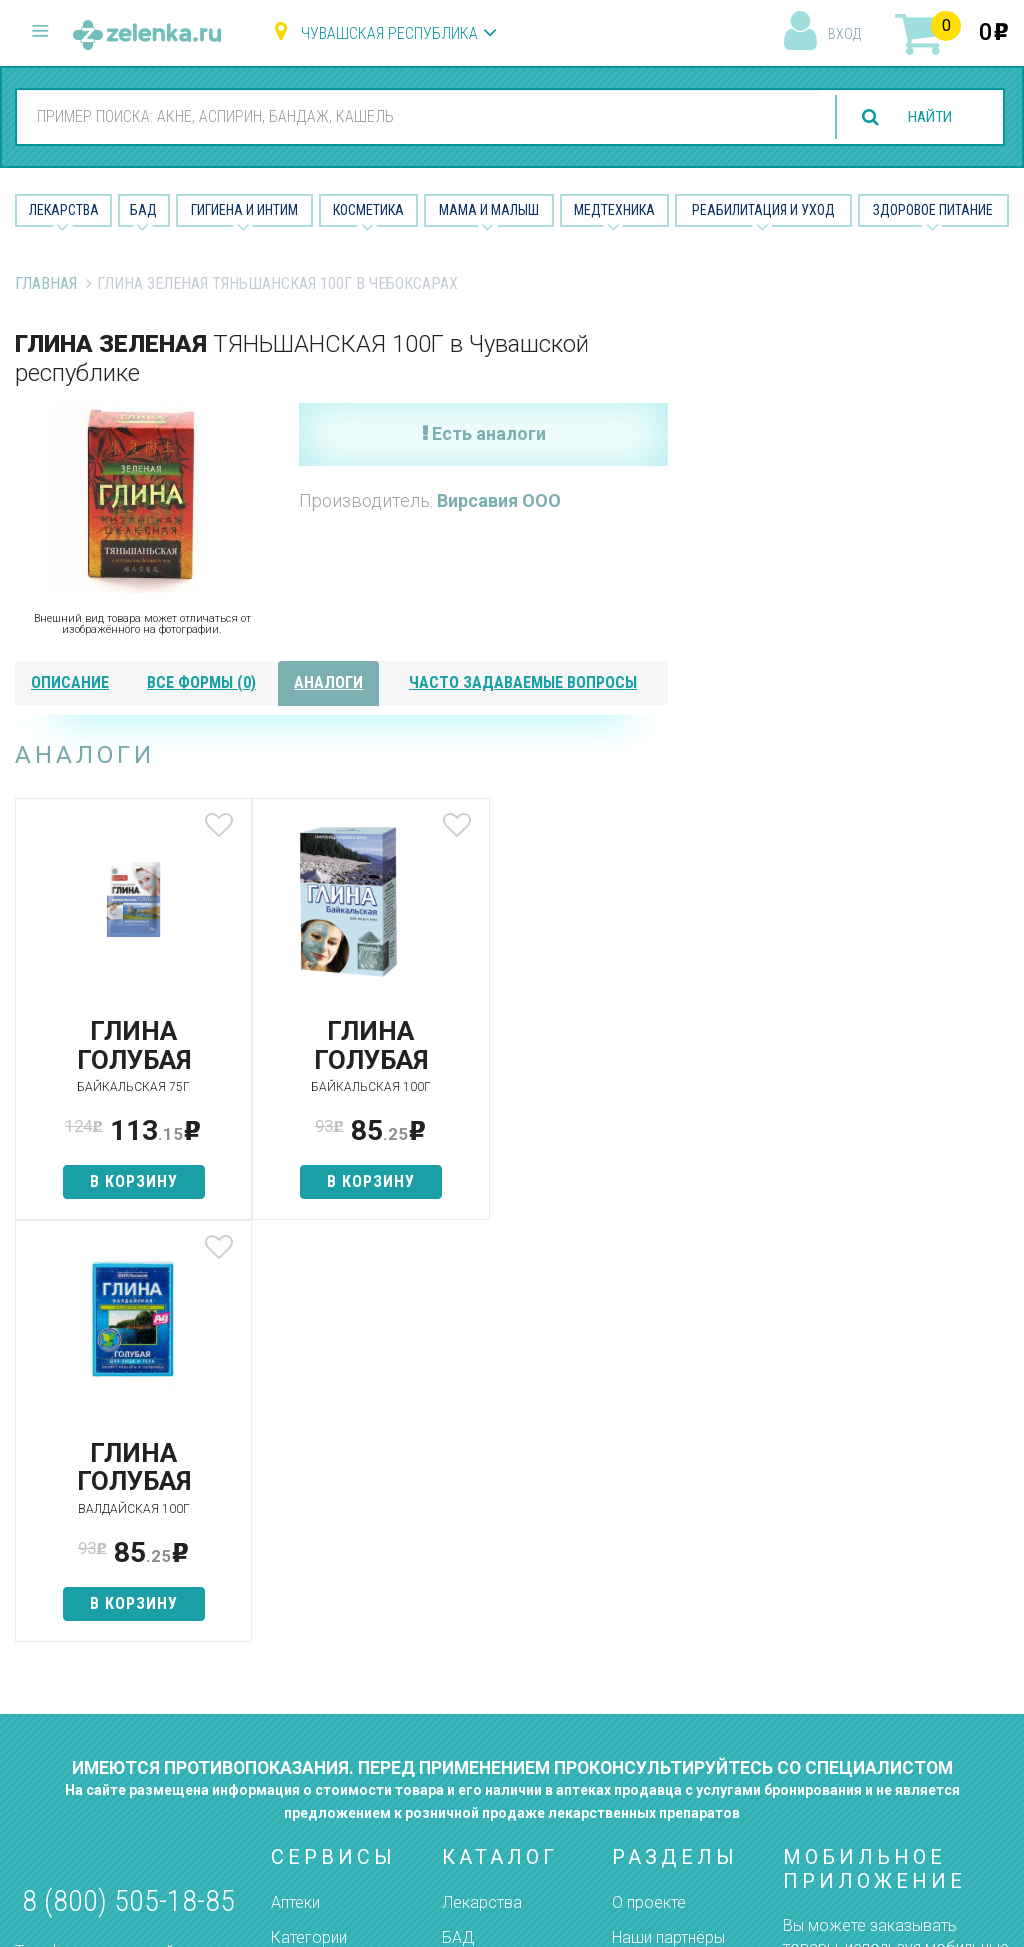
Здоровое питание (933, 210)
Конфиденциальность (692, 1710)
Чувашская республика (389, 33)
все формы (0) (201, 682)
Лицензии (646, 1550)
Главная (46, 283)
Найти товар (316, 1570)
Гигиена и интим (498, 1550)
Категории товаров (309, 1525)
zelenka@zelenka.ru (85, 1639)
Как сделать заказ (339, 1640)
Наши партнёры (668, 1515)
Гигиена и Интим (244, 210)
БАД (143, 210)
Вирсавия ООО (499, 500)
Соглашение (657, 1675)
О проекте (649, 1480)
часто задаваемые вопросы (523, 682)
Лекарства (64, 210)
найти (926, 117)
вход (844, 34)
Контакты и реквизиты (653, 1596)
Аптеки (295, 1480)
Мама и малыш (489, 210)
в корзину (123, 1181)
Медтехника (614, 210)
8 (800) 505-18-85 (128, 1478)
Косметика (368, 210)
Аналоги (301, 1605)
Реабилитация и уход (763, 210)
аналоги (328, 682)
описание (70, 682)
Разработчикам (670, 1640)
